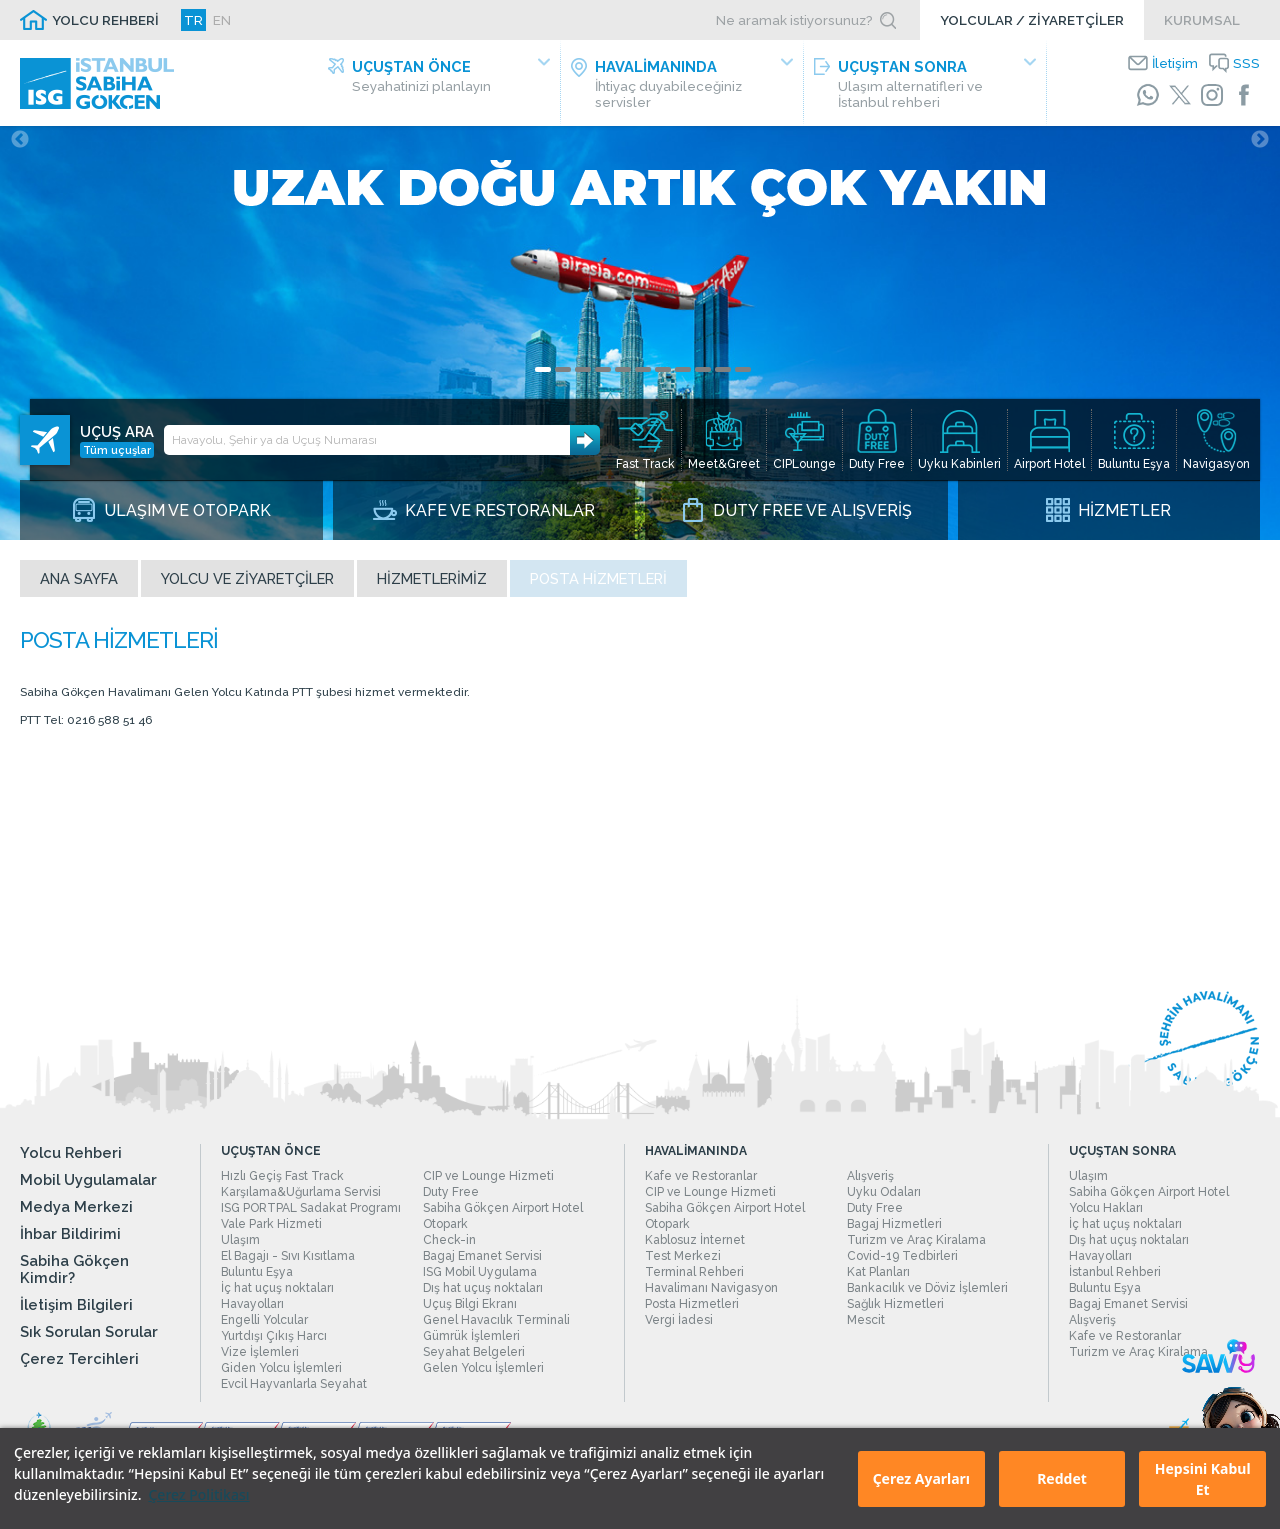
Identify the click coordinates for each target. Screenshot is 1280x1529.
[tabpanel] (640, 336)
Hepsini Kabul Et (1203, 1479)
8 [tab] (683, 375)
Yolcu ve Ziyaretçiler (247, 584)
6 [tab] (643, 375)
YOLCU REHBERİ (105, 20)
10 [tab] (723, 375)
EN (222, 20)
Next (1260, 146)
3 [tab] (583, 375)
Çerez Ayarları (921, 1478)
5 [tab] (623, 375)
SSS (1246, 63)
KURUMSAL (1202, 20)
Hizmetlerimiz (432, 584)
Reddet (1062, 1478)
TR (193, 20)
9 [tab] (703, 375)
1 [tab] (543, 375)
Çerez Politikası (198, 1494)
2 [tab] (563, 375)
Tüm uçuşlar (117, 435)
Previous (20, 146)
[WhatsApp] (1148, 95)
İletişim (1175, 63)
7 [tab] (663, 375)
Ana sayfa (79, 584)
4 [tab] (603, 375)
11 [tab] (743, 375)
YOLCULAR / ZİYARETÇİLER (1032, 20)
